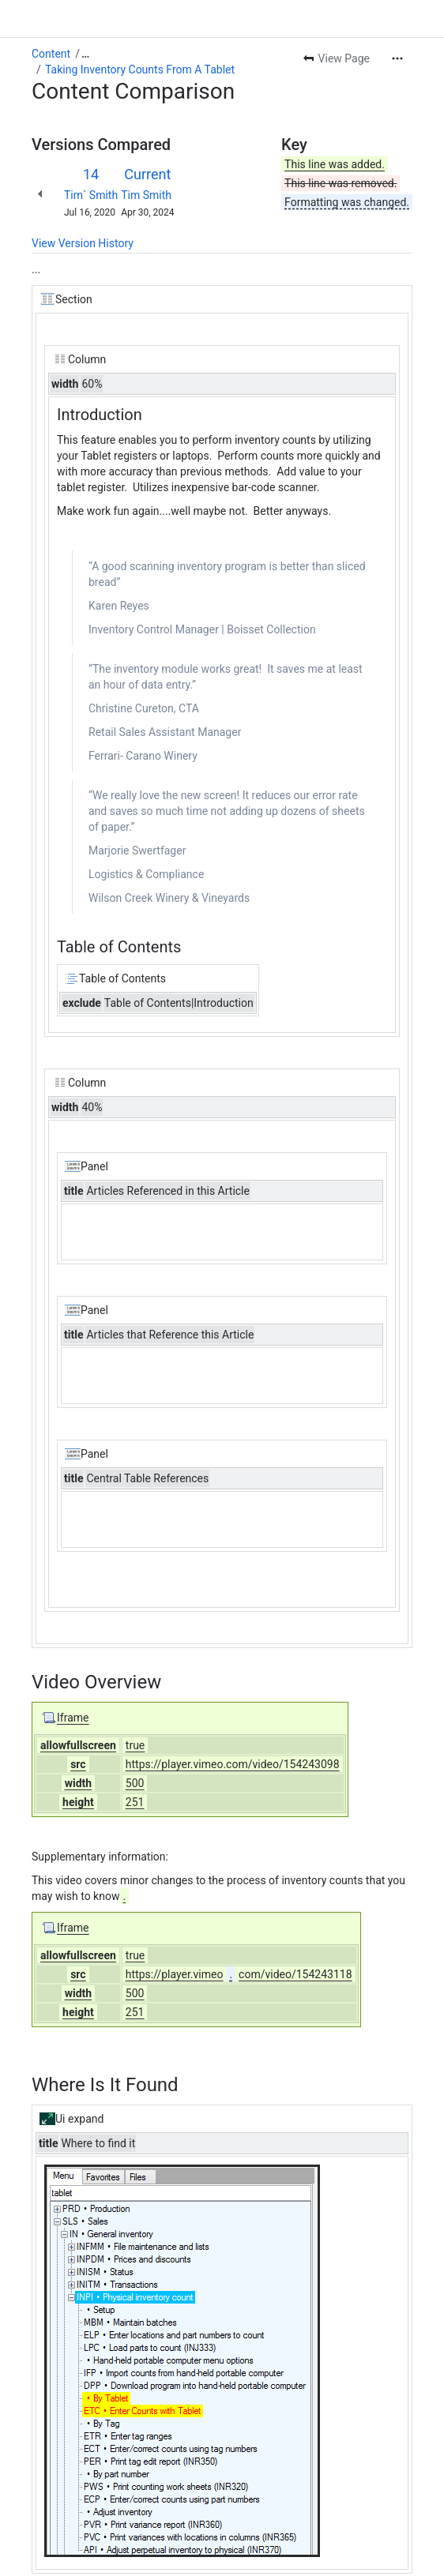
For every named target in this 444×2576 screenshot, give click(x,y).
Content (51, 53)
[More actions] (397, 58)
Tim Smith (146, 195)
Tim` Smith (91, 195)
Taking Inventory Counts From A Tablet (140, 69)
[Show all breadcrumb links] (85, 54)
